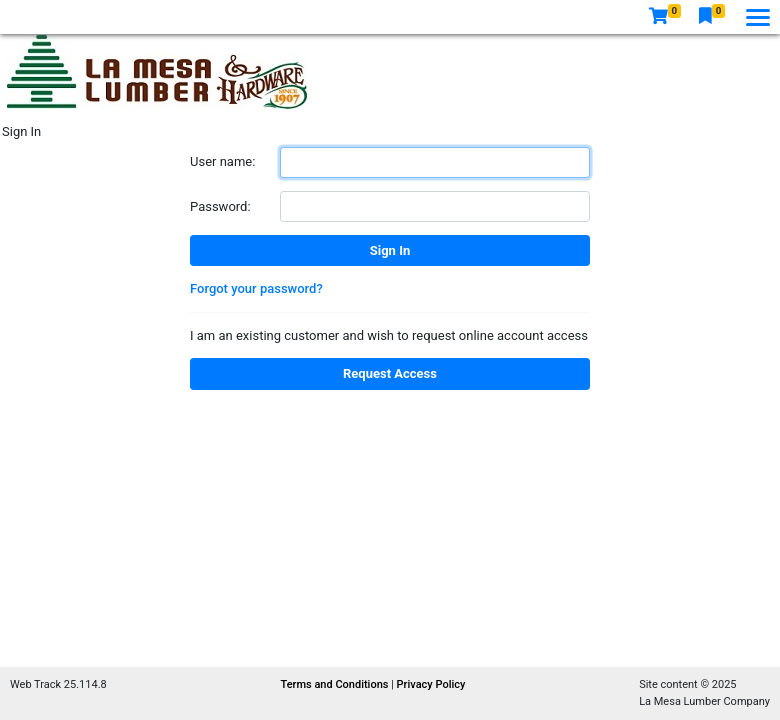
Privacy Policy (431, 684)
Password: (220, 206)
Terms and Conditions (335, 684)
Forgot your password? (256, 288)
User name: (222, 161)
